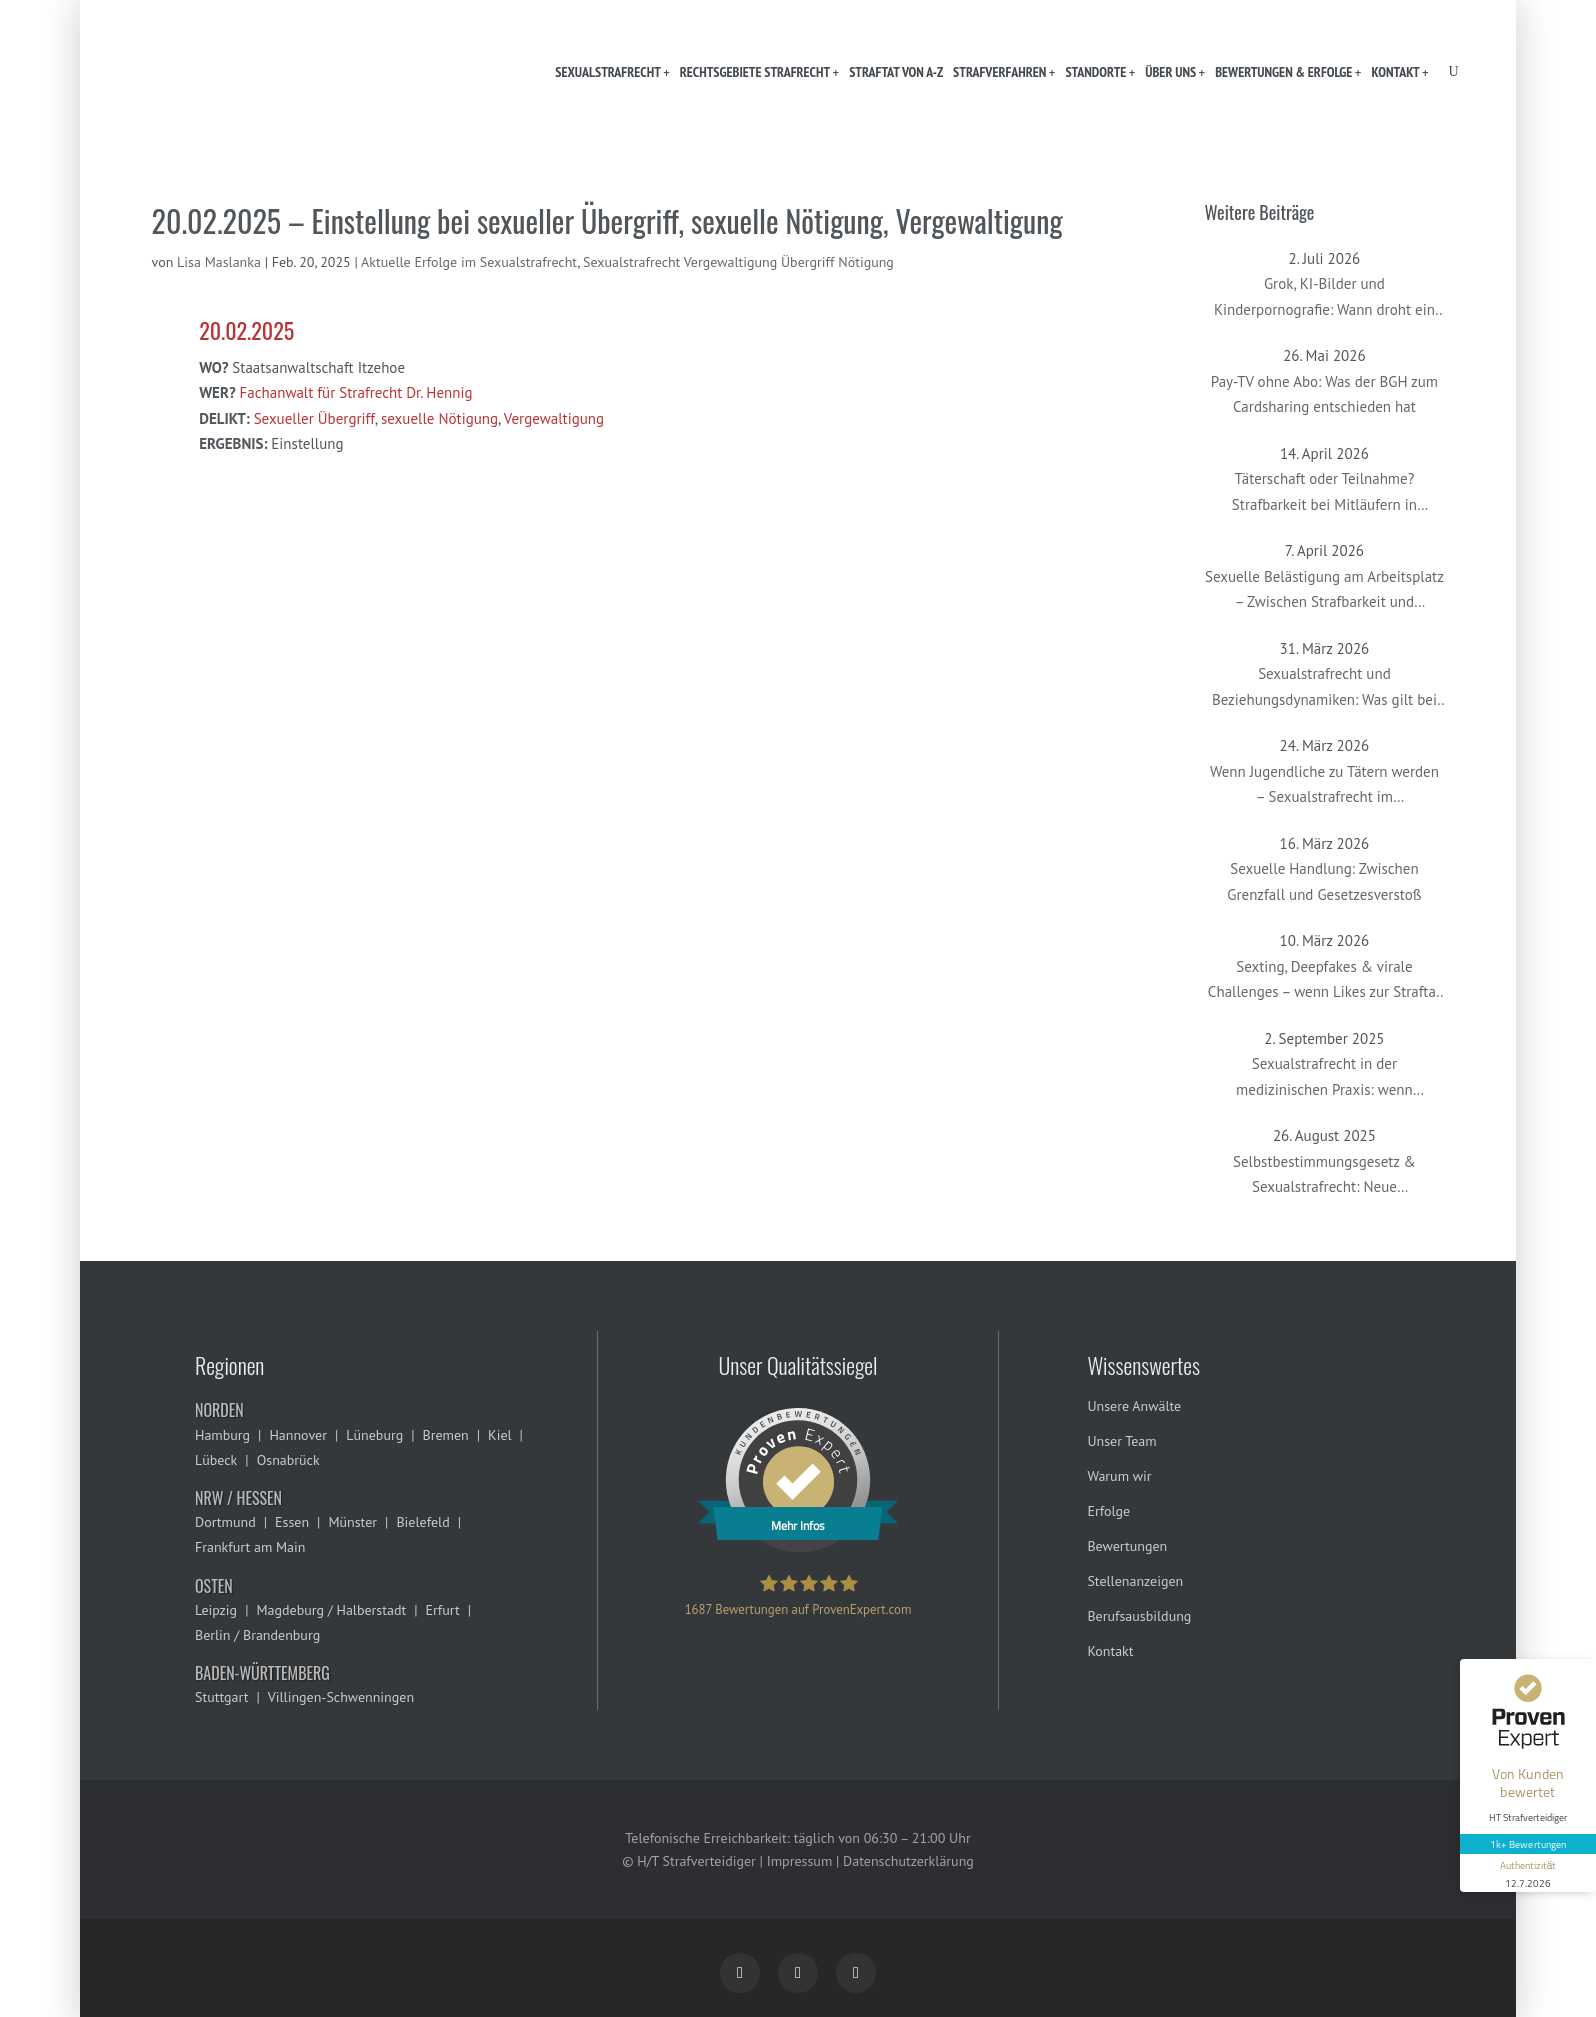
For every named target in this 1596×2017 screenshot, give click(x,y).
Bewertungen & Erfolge (1283, 72)
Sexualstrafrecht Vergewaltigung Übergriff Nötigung (738, 262)
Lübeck (216, 1460)
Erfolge (1108, 1511)
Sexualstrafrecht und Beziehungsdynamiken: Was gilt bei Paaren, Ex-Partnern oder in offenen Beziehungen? (1324, 688)
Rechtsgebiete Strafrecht (755, 72)
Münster (352, 1522)
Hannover (297, 1435)
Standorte (1095, 72)
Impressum (800, 1861)
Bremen (446, 1435)
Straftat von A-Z (896, 72)
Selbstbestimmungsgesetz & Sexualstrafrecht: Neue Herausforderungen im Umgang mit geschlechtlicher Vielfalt (1324, 1176)
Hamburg (222, 1435)
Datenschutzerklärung (908, 1861)
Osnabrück (288, 1460)
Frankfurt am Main (250, 1547)
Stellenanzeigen (1135, 1581)
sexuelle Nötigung (439, 418)
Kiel (500, 1435)
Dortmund (225, 1522)
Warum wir (1119, 1476)
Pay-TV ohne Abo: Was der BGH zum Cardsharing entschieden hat (1324, 394)
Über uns (1170, 72)
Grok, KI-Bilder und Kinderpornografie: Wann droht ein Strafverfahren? (1324, 298)
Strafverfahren (999, 72)
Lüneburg (374, 1435)
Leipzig (216, 1610)
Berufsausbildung (1139, 1616)
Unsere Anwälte (1134, 1406)
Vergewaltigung (554, 418)
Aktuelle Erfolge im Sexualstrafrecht (469, 262)
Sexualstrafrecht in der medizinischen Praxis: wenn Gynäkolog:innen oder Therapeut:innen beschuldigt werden (1324, 1078)
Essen (292, 1522)
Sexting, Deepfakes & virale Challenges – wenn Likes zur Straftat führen (1324, 981)
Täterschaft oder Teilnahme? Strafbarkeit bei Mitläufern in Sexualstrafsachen (1324, 493)
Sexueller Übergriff (314, 418)
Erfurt (443, 1610)
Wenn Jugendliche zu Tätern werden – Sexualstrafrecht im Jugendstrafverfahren (1324, 786)
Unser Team (1121, 1441)
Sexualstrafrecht (608, 72)
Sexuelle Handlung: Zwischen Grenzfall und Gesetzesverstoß (1324, 881)
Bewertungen (1127, 1546)
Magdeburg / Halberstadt (331, 1610)
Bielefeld (422, 1522)
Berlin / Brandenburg (257, 1635)
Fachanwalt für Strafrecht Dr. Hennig (356, 392)
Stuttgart (221, 1697)
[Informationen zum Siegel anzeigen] (1528, 1873)
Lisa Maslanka (219, 262)
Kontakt (1395, 72)
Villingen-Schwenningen (341, 1697)
